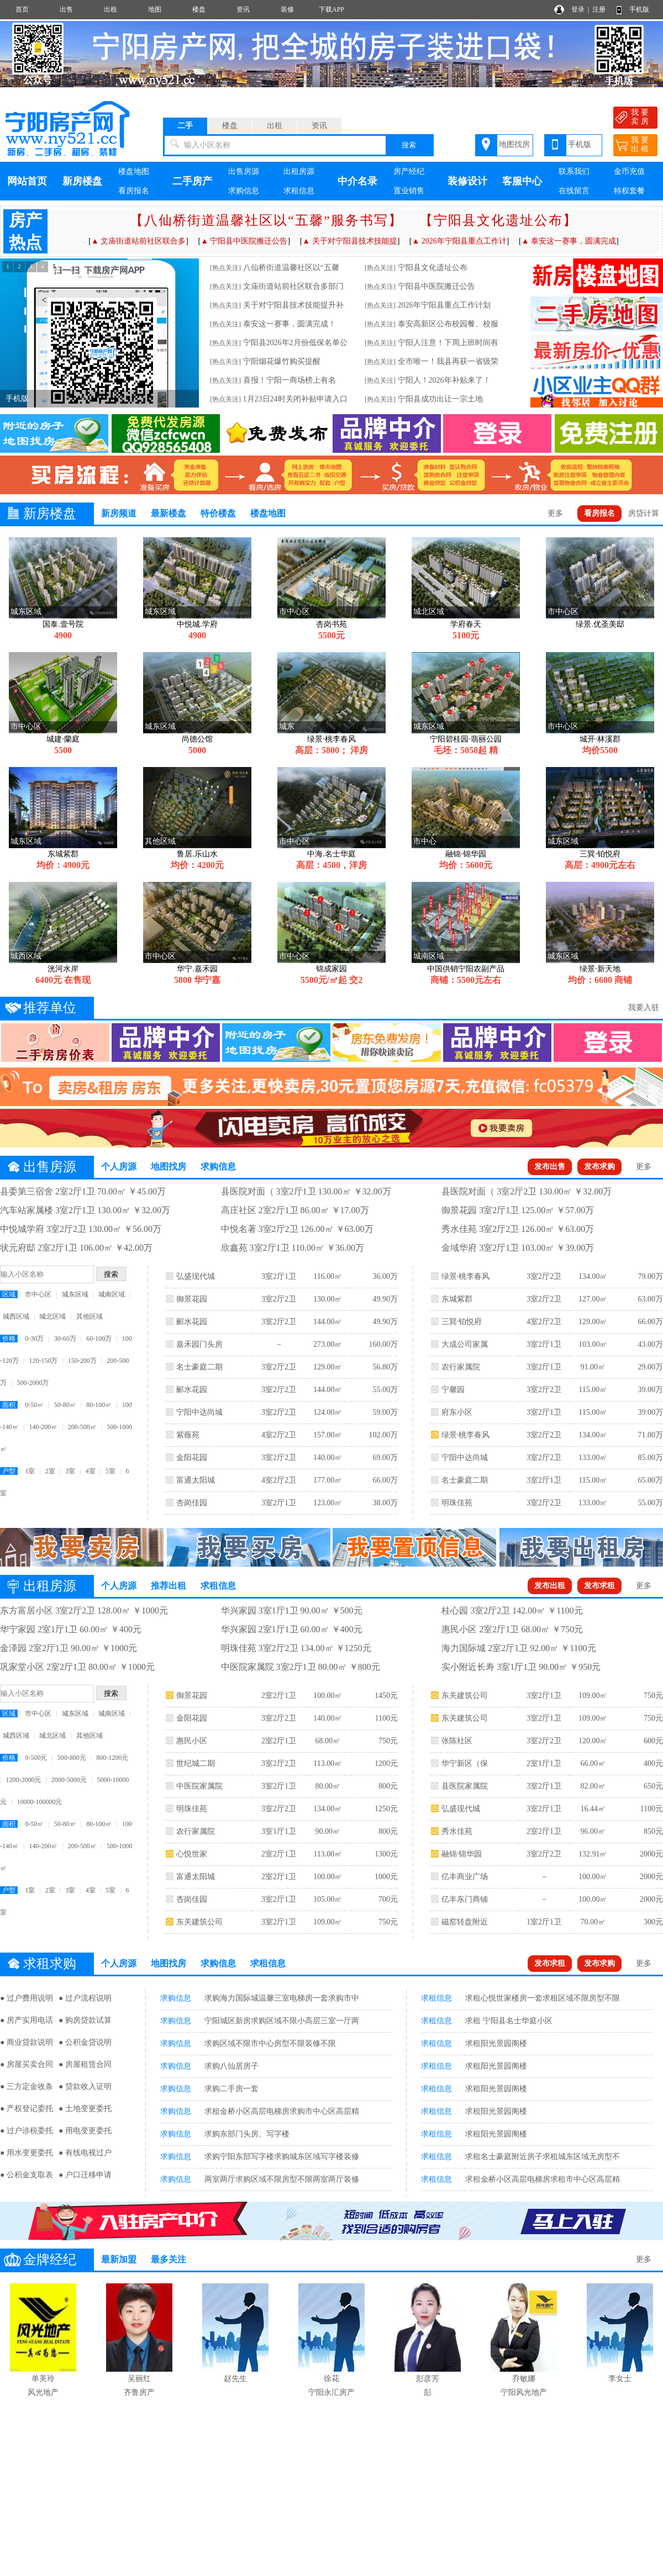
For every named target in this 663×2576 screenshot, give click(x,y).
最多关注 (168, 2259)
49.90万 (385, 1299)
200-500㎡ (82, 1427)
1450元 (386, 1695)
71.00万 (650, 1435)
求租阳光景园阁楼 (496, 2043)
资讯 (243, 9)
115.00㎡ (592, 1389)
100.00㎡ (328, 1695)
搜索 (409, 145)
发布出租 (549, 1585)
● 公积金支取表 (26, 2175)
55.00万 (385, 1389)
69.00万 (385, 1457)
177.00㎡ (328, 1480)
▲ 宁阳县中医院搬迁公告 (244, 241)
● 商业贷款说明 (26, 2042)
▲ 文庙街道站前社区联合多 (138, 241)
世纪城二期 (195, 1763)
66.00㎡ (593, 1763)
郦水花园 (191, 1322)
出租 (110, 9)
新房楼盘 (82, 181)
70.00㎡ (593, 1922)
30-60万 (65, 1338)
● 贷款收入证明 (85, 2086)
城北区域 (52, 1316)
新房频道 (118, 513)
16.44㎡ (593, 1809)
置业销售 (408, 191)
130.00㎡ (328, 1299)
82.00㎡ (593, 1786)
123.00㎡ (328, 1503)
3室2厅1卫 (278, 1276)
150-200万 (82, 1360)
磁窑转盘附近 (464, 1922)
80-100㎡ (99, 1405)
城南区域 (111, 1294)
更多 (555, 513)
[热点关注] (225, 268)
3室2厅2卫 (278, 1299)
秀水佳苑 (456, 1831)
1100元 (386, 1718)
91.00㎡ (593, 1367)
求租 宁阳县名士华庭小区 (508, 2021)
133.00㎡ (593, 1457)
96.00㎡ (593, 1831)
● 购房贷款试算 (85, 2020)
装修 (287, 9)
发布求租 (599, 1585)
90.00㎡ (327, 1831)
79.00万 (650, 1276)
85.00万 (650, 1457)
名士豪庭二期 (199, 1367)
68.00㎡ (327, 1741)
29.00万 (650, 1367)
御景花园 (191, 1299)
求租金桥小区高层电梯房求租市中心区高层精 (542, 2179)
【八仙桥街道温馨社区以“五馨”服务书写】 (266, 220)
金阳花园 (191, 1457)
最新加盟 (118, 2259)
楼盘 (199, 9)
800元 (388, 1786)
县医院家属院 (464, 1786)
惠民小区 (191, 1741)
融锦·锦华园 (461, 1854)
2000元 (651, 1854)
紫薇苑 (187, 1435)
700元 (388, 1899)
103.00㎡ (593, 1344)
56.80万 (385, 1367)
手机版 (639, 9)
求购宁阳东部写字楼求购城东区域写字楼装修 (281, 2156)
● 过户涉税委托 (26, 2131)
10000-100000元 (39, 1802)
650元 (653, 1786)
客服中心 (522, 181)
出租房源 (298, 171)
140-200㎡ (43, 1427)
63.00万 (650, 1299)
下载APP (331, 9)
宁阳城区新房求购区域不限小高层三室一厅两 (281, 2021)
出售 (66, 9)
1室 (30, 1471)
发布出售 (549, 1166)
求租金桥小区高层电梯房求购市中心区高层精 (281, 2111)
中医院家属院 (199, 1786)
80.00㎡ (327, 1786)
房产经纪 (408, 171)
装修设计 (467, 181)
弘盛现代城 (195, 1276)
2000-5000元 (69, 1780)
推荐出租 (168, 1585)
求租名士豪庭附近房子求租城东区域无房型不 (542, 2156)
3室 (70, 1471)
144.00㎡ (328, 1322)
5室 (110, 1471)
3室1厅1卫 (278, 1831)
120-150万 (43, 1360)
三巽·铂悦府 (461, 1322)
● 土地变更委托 (85, 2108)
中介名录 (357, 181)
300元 (653, 1922)
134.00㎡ (593, 1276)
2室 (50, 1471)
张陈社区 (456, 1741)
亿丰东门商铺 (464, 1899)
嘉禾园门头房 (199, 1344)
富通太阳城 (195, 1480)
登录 (578, 9)
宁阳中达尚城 (199, 1412)
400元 (653, 1763)
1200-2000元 (23, 1780)
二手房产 (192, 181)
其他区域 (89, 1316)
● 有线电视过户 (85, 2153)
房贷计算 (643, 513)
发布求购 (599, 1166)
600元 (653, 1741)
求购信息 (243, 191)
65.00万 (650, 1480)
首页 (22, 9)
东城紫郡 (456, 1299)
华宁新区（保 (464, 1763)
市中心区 (38, 1294)
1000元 (386, 1877)
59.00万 (385, 1412)
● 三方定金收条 (26, 2086)
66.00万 (385, 1480)
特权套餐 (629, 191)
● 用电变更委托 (85, 2131)
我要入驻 (643, 1007)
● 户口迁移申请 (85, 2175)
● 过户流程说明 (85, 1998)
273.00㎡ (328, 1344)
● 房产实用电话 (26, 2020)
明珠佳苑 (456, 1503)
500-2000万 (33, 1383)
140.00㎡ (328, 1457)
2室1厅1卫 (544, 1763)
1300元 (386, 1854)
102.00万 (383, 1435)
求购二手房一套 (231, 2089)
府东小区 (456, 1412)
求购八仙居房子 (231, 2066)
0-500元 (36, 1758)
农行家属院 (460, 1367)
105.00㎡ (328, 1899)
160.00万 (383, 1344)
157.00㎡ (328, 1435)
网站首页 (27, 181)
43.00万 (650, 1344)
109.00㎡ (328, 1922)
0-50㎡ (34, 1405)
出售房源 (243, 171)
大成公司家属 (464, 1344)
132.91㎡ (593, 1854)
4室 (91, 1471)
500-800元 (71, 1758)
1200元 (386, 1763)
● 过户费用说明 (26, 1998)
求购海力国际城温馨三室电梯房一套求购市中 (281, 1998)
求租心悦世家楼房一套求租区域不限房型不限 (542, 1998)
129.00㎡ (328, 1367)
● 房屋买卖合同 (26, 2064)
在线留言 (574, 191)
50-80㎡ (65, 1405)
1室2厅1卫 (544, 1922)
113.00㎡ (327, 1763)
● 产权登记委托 (26, 2108)
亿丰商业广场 (464, 1877)
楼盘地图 (133, 171)
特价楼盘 (218, 513)
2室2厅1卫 (278, 1695)
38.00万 (385, 1503)
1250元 (386, 1809)
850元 (653, 1831)
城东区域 (75, 1294)
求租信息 (298, 191)
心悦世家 (191, 1854)
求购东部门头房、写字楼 (247, 2134)
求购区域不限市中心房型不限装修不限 (270, 2043)
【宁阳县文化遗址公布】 (498, 220)
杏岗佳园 (191, 1503)
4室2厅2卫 (278, 1435)
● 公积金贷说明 (85, 2042)
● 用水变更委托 (26, 2153)
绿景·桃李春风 (465, 1276)
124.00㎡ (328, 1412)
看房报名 (133, 191)
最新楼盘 (168, 513)
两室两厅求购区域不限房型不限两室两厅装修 (281, 2179)
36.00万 (385, 1276)
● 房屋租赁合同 (85, 2064)
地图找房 (514, 144)
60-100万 (99, 1338)
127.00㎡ (593, 1299)
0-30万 (34, 1338)
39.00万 (650, 1389)
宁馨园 (453, 1389)
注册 (599, 9)
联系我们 (574, 171)
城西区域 (16, 1316)
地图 (154, 9)
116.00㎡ (327, 1276)
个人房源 (118, 1166)
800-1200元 (112, 1758)
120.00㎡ (593, 1741)
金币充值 (629, 171)
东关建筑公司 (199, 1922)
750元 (388, 1741)
